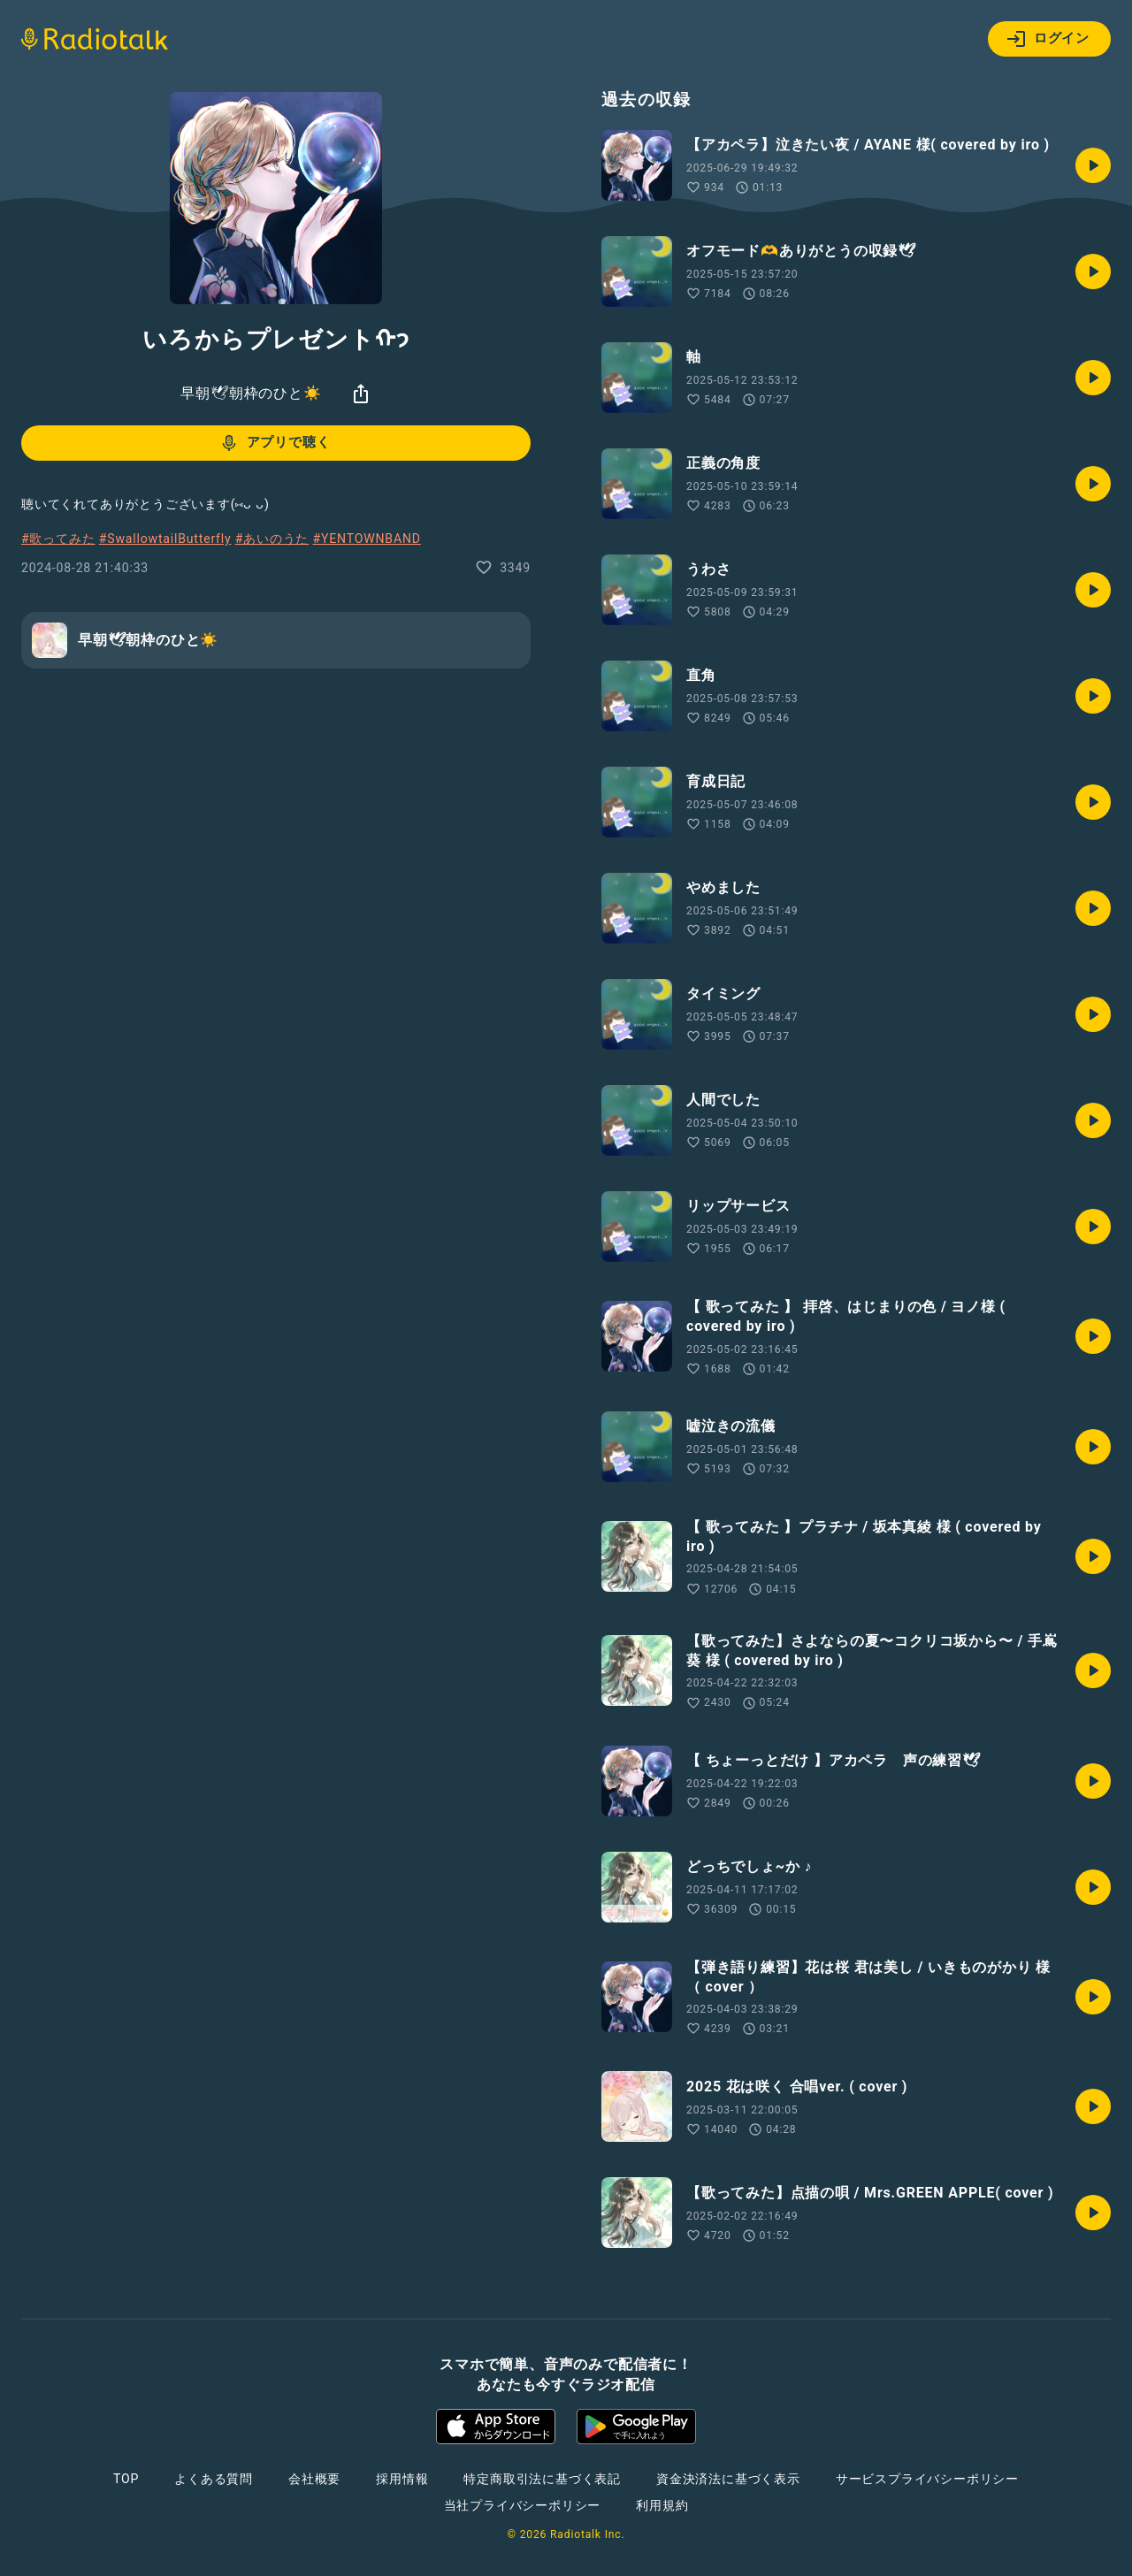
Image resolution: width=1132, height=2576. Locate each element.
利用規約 (662, 2505)
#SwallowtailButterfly (165, 538)
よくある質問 (213, 2479)
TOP (126, 2479)
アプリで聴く (274, 443)
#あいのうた (272, 538)
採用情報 (402, 2479)
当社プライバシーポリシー (522, 2505)
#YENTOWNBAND (367, 538)
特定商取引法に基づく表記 (542, 2479)
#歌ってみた (58, 538)
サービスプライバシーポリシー (927, 2479)
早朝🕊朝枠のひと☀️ (250, 393)
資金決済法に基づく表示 (728, 2479)
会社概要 (314, 2479)
